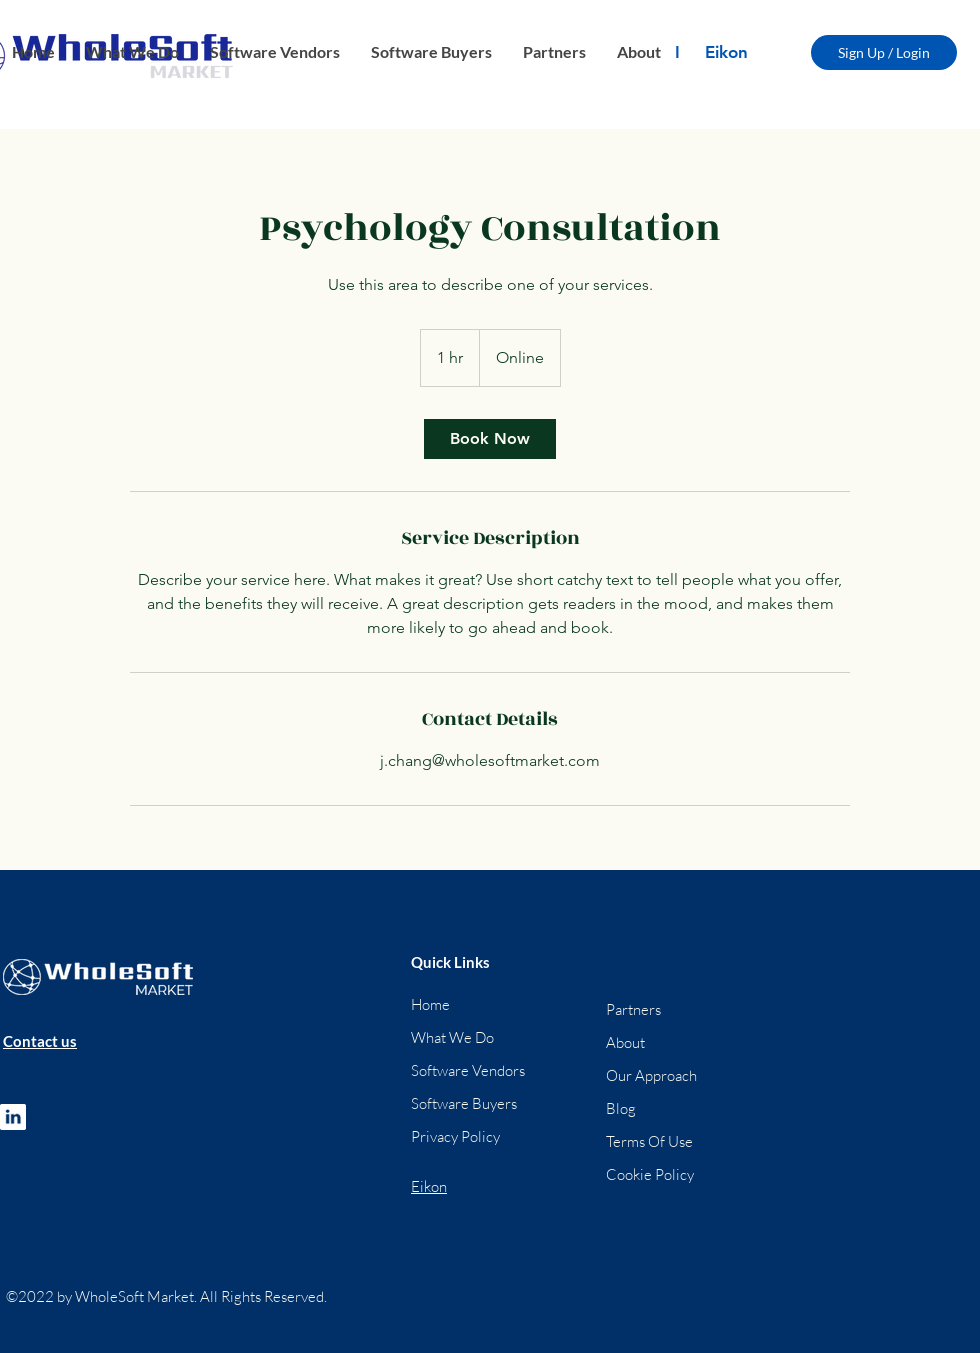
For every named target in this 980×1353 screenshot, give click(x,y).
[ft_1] (13, 1117)
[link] (490, 439)
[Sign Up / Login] (884, 52)
